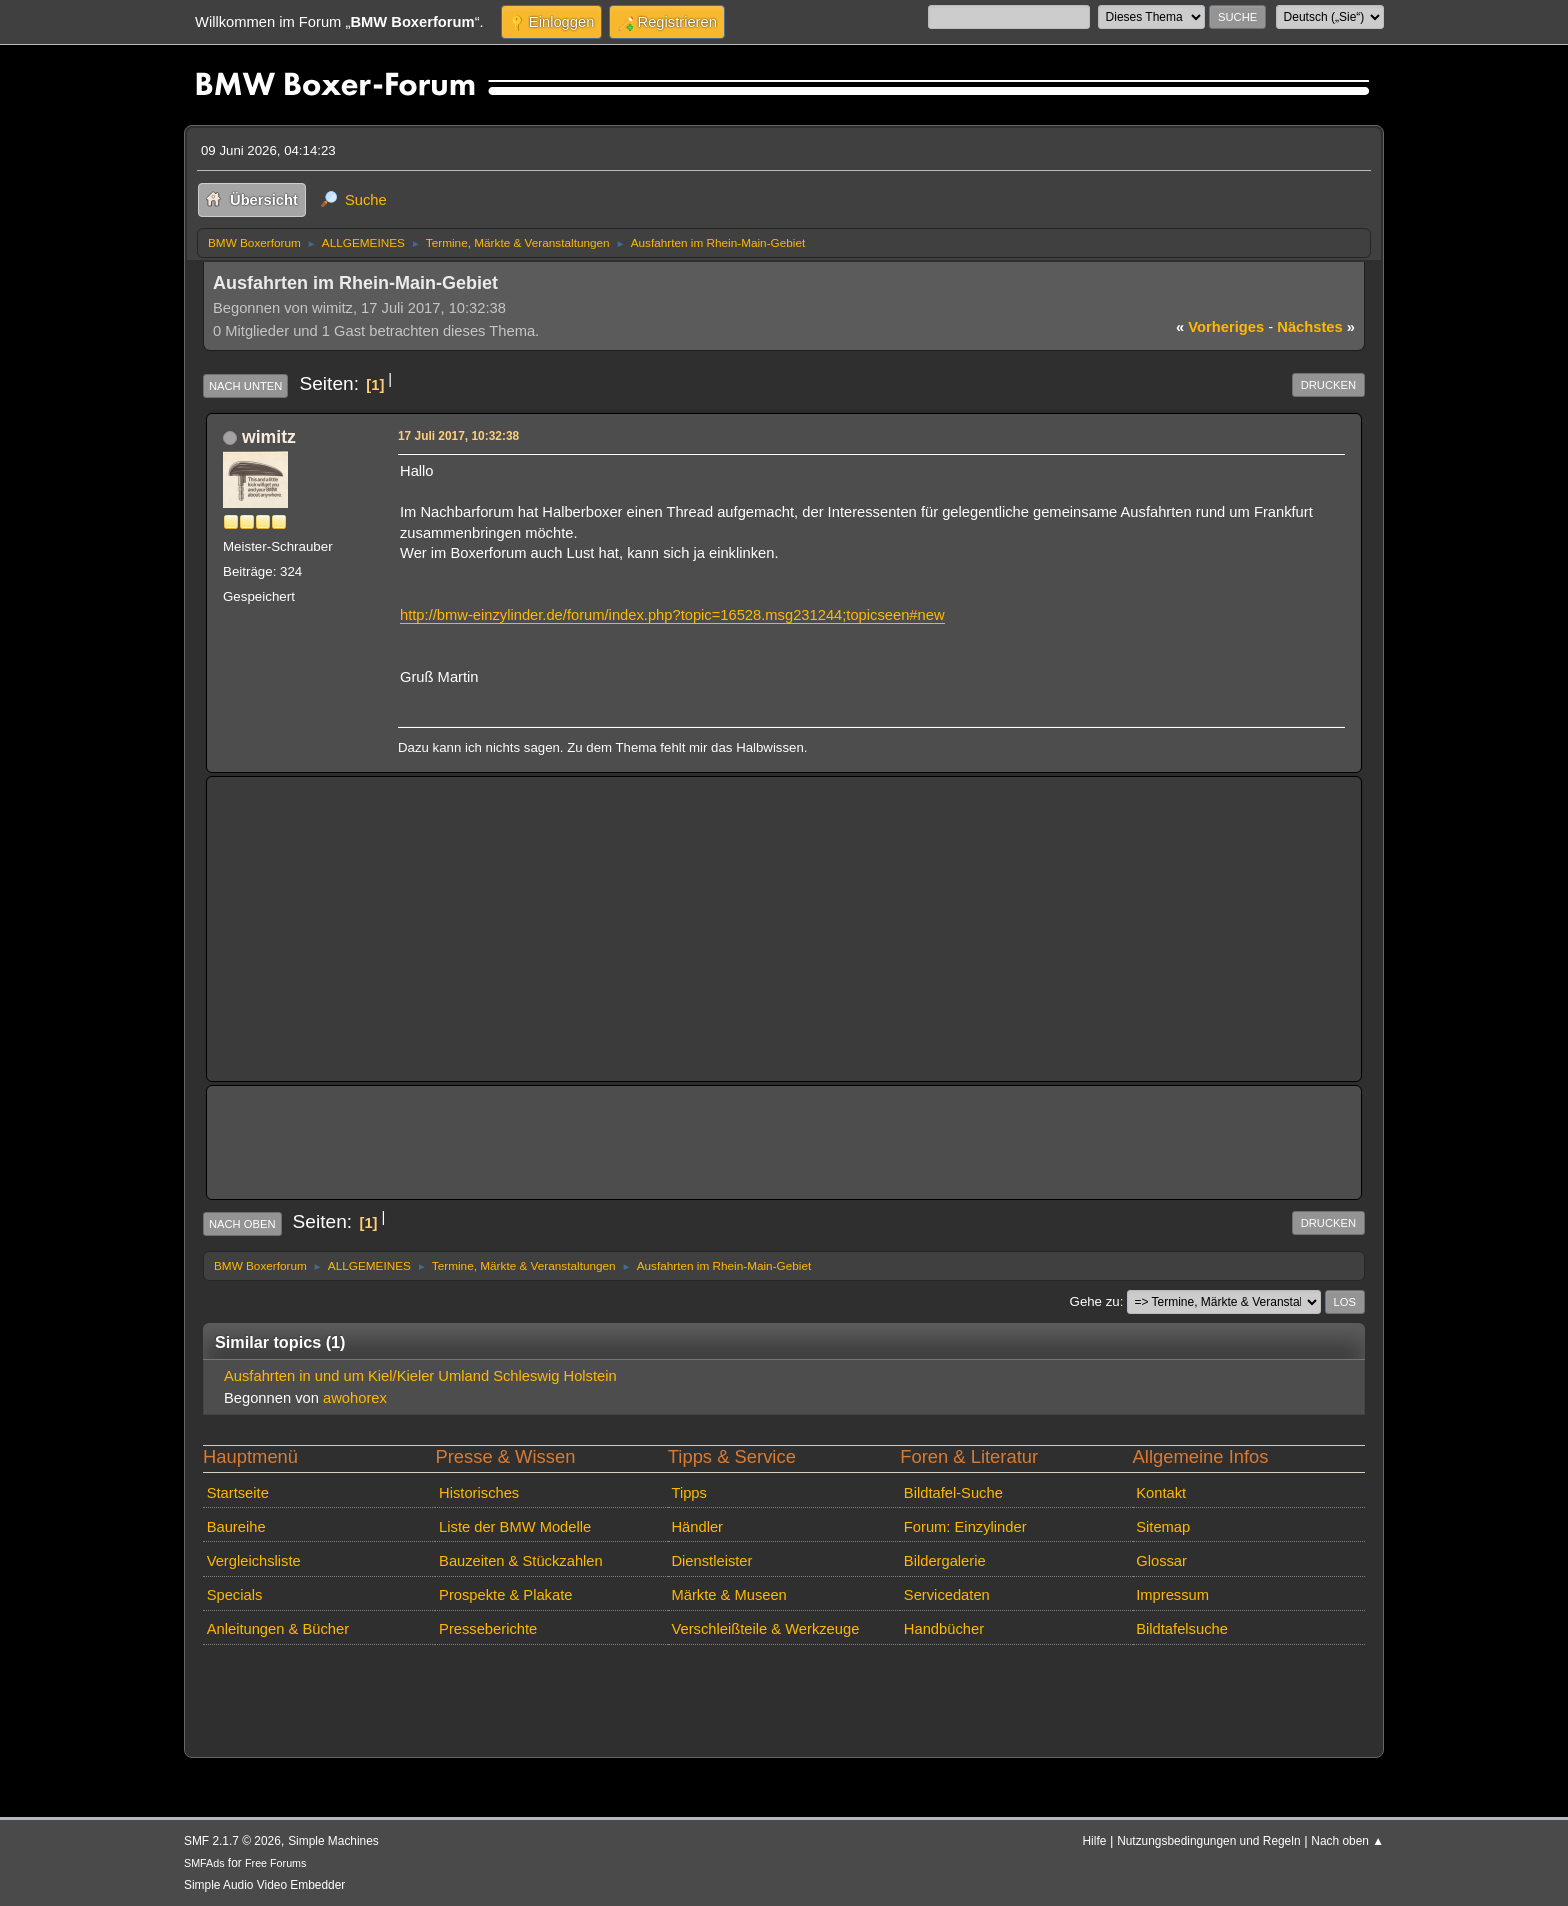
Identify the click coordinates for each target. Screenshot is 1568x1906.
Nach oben (242, 1224)
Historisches (479, 1493)
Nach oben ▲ (1347, 1841)
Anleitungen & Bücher (278, 1629)
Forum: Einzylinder (965, 1527)
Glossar (1161, 1561)
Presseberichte (488, 1629)
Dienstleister (711, 1561)
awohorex (355, 1398)
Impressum (1172, 1595)
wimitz (269, 437)
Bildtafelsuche (1182, 1629)
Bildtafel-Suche (953, 1493)
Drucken (1328, 385)
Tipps (688, 1493)
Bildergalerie (945, 1561)
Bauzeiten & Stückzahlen (521, 1561)
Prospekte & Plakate (505, 1595)
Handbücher (944, 1629)
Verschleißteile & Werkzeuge (765, 1629)
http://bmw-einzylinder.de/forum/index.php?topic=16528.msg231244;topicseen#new (672, 615)
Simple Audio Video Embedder (264, 1885)
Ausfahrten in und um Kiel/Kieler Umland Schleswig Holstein (420, 1376)
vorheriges (1220, 327)
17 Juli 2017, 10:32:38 (458, 436)
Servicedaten (947, 1595)
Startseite (238, 1493)
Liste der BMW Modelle (515, 1527)
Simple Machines (333, 1841)
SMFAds (204, 1863)
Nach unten (245, 386)
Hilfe (1095, 1841)
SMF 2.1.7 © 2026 (232, 1841)
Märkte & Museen (728, 1595)
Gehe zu (1095, 1301)
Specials (235, 1595)
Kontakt (1161, 1493)
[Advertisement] (784, 929)
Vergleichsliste (254, 1561)
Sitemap (1163, 1527)
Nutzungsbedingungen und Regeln (1208, 1841)
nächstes (1316, 327)
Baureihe (236, 1527)
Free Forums (275, 1863)
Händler (697, 1527)
